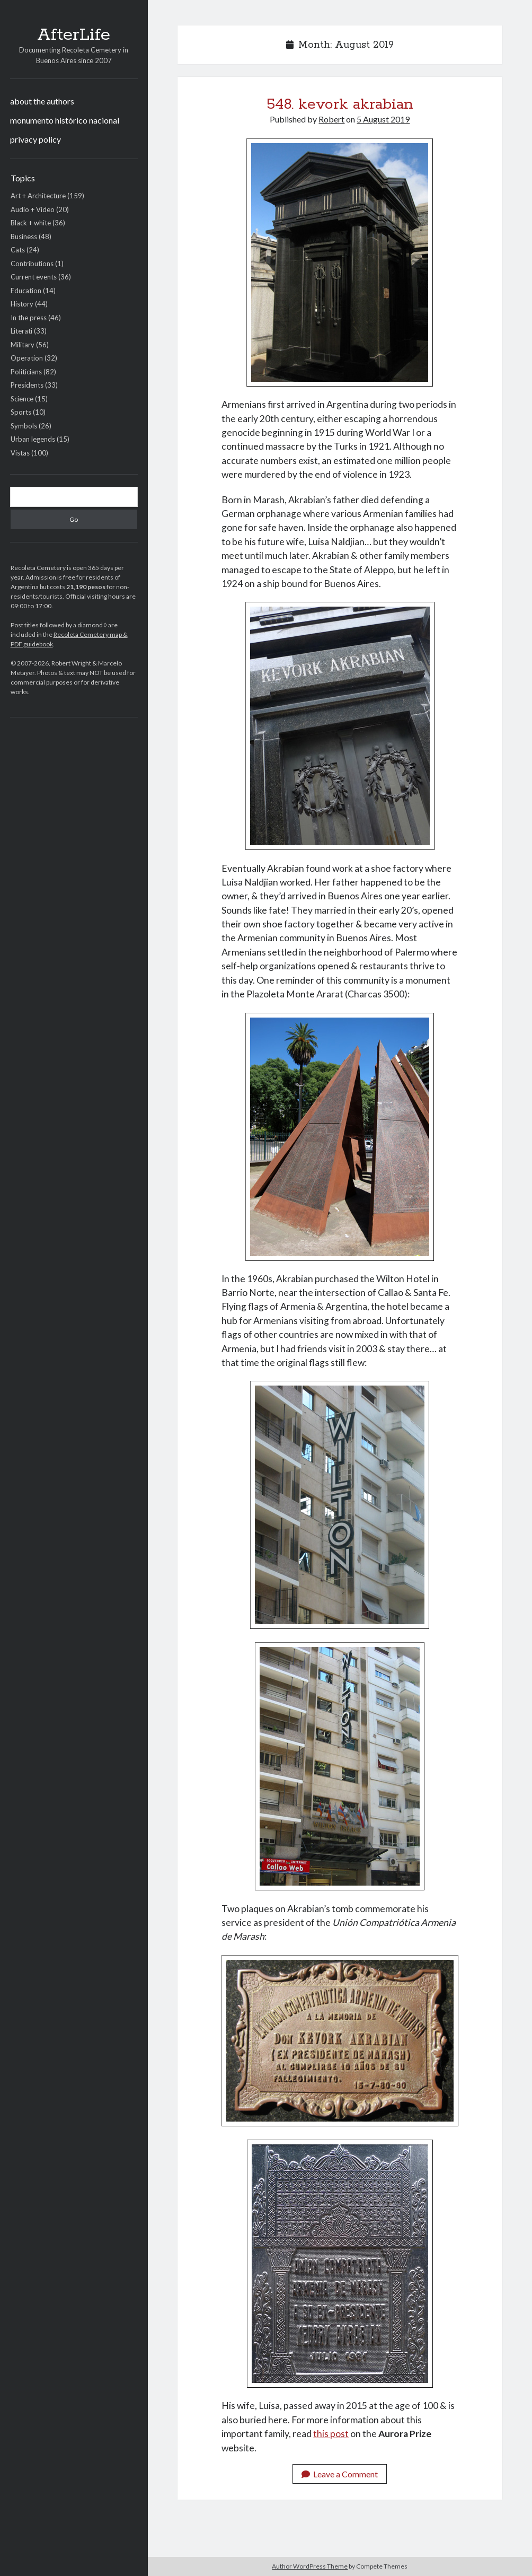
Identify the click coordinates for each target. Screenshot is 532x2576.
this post (331, 2433)
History (22, 304)
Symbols (24, 426)
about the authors (42, 101)
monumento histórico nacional (64, 120)
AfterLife (73, 35)
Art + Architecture (38, 195)
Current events (34, 277)
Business (24, 236)
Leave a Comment (340, 2474)
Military (22, 344)
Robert (331, 119)
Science (22, 399)
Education (26, 290)
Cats (18, 250)
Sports (21, 412)
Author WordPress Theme (310, 2566)
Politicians (26, 371)
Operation (27, 358)
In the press (29, 317)
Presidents (27, 385)
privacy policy (35, 139)
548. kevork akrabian (340, 104)
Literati (21, 331)
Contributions (32, 263)
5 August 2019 (383, 119)
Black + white (31, 222)
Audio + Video (33, 209)
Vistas (20, 453)
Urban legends (33, 439)
